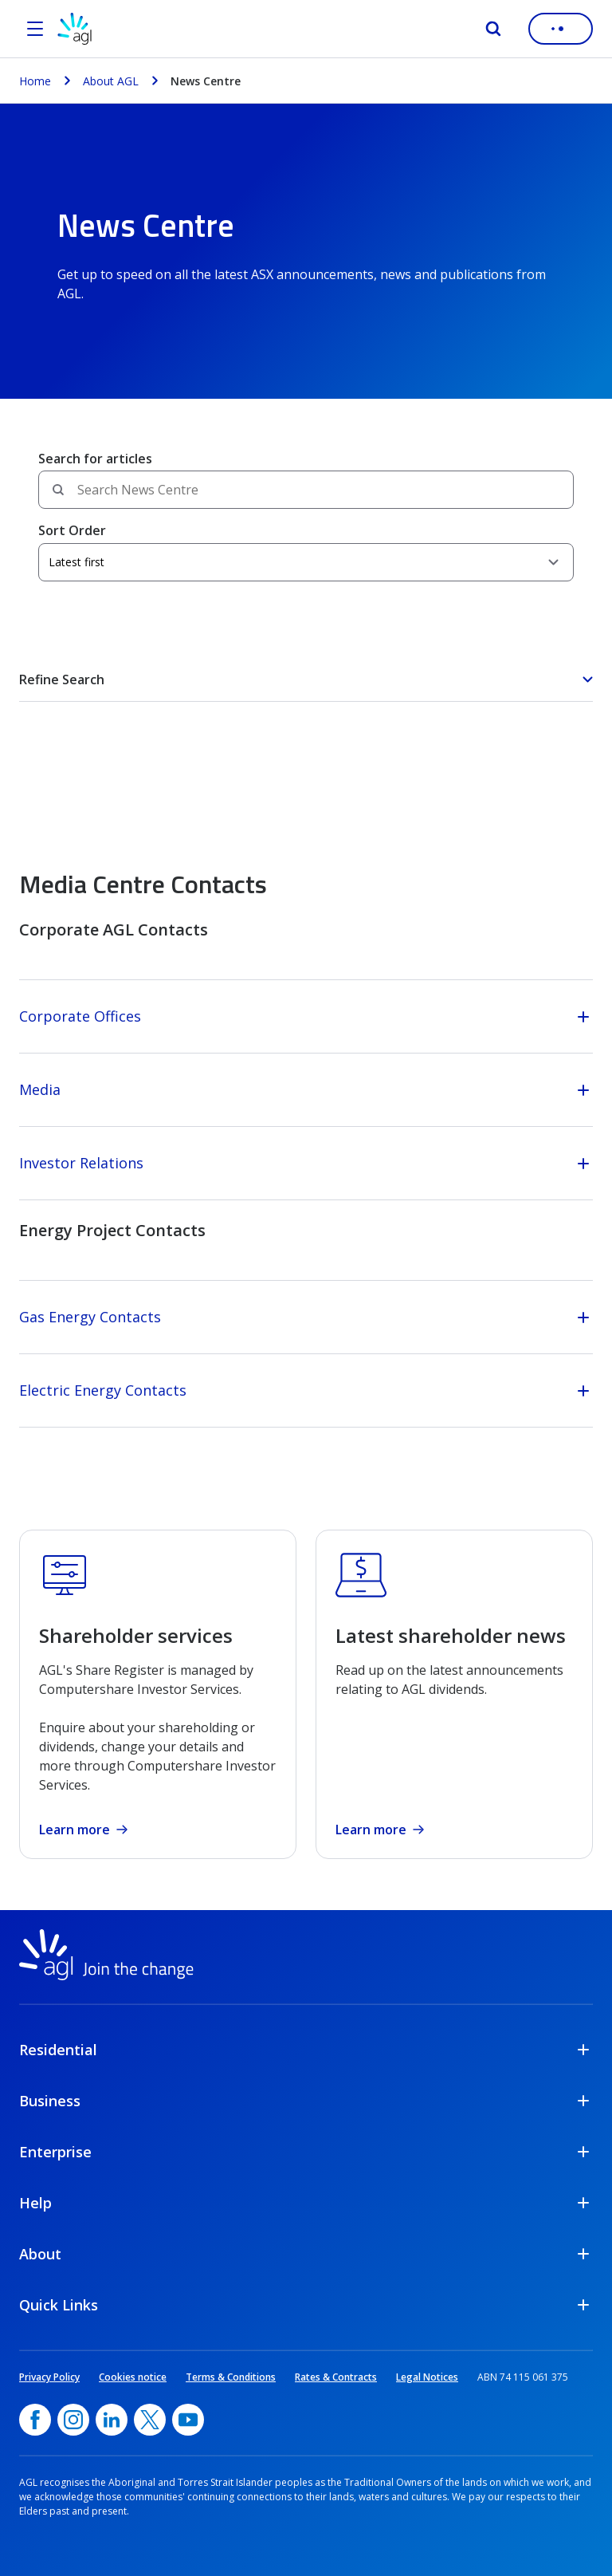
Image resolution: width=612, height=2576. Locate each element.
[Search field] (306, 490)
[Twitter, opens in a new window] (150, 2420)
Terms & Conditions (231, 2377)
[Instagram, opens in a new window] (73, 2420)
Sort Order (72, 530)
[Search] (493, 29)
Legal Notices (427, 2377)
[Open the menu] (35, 29)
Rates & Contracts (336, 2377)
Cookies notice (133, 2377)
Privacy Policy (49, 2377)
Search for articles (95, 458)
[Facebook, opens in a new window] (35, 2420)
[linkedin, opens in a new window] (112, 2420)
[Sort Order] (306, 562)
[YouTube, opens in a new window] (188, 2420)
